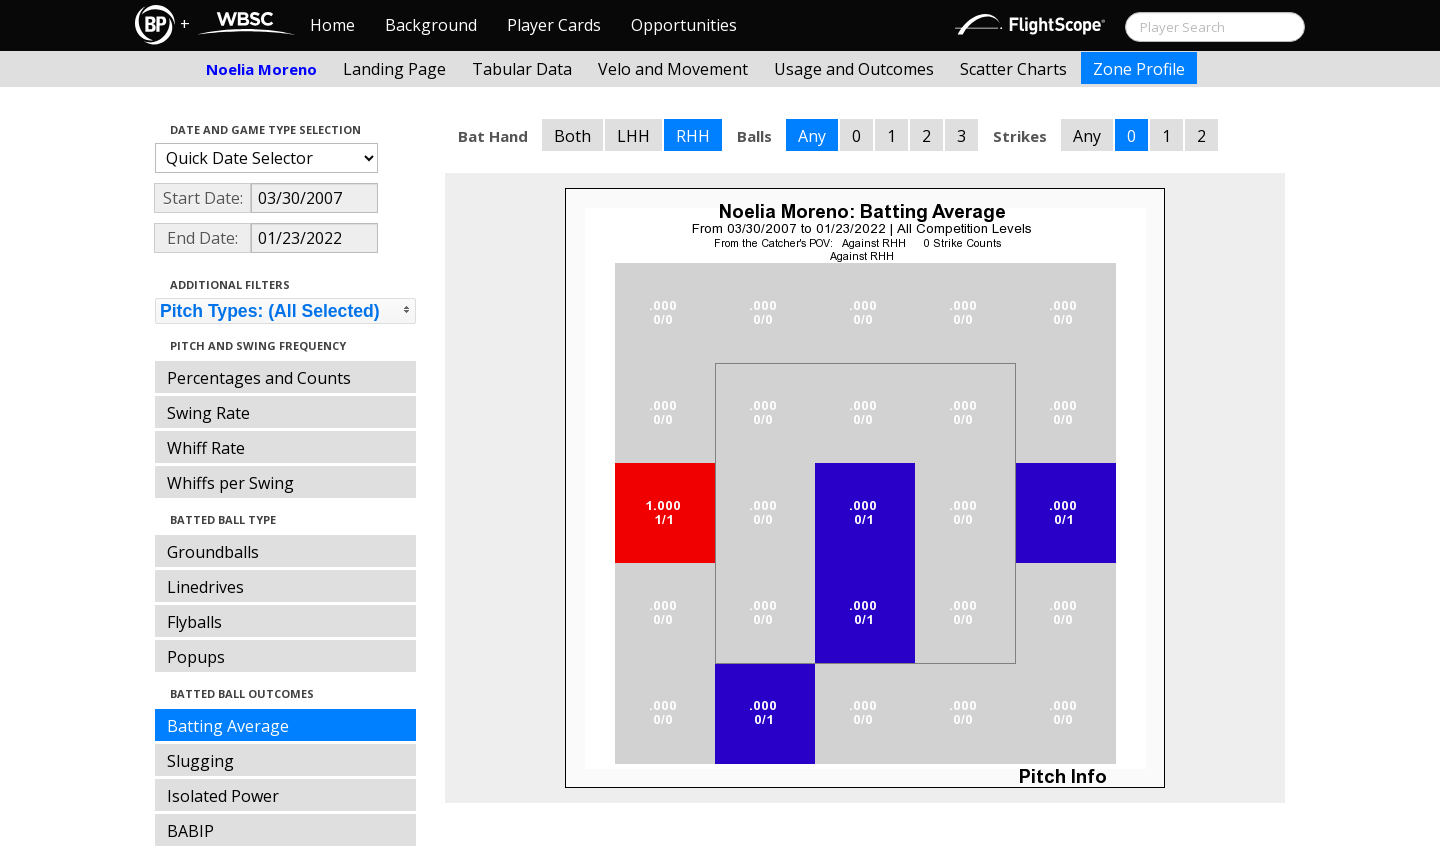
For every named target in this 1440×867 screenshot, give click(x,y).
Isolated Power (223, 796)
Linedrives (205, 587)
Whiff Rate (206, 448)
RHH (693, 136)
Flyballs (194, 622)
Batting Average (228, 726)
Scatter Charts (1013, 69)
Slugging (200, 761)
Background (431, 25)
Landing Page (394, 69)
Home (332, 25)
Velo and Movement (673, 69)
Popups (196, 657)
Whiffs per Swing (230, 483)
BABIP (190, 831)
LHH (633, 136)
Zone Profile (1139, 69)
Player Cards (554, 25)
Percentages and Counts (259, 378)
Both (572, 136)
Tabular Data (522, 69)
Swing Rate (208, 413)
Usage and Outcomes (854, 69)
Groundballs (213, 552)
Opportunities (684, 25)
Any (812, 136)
